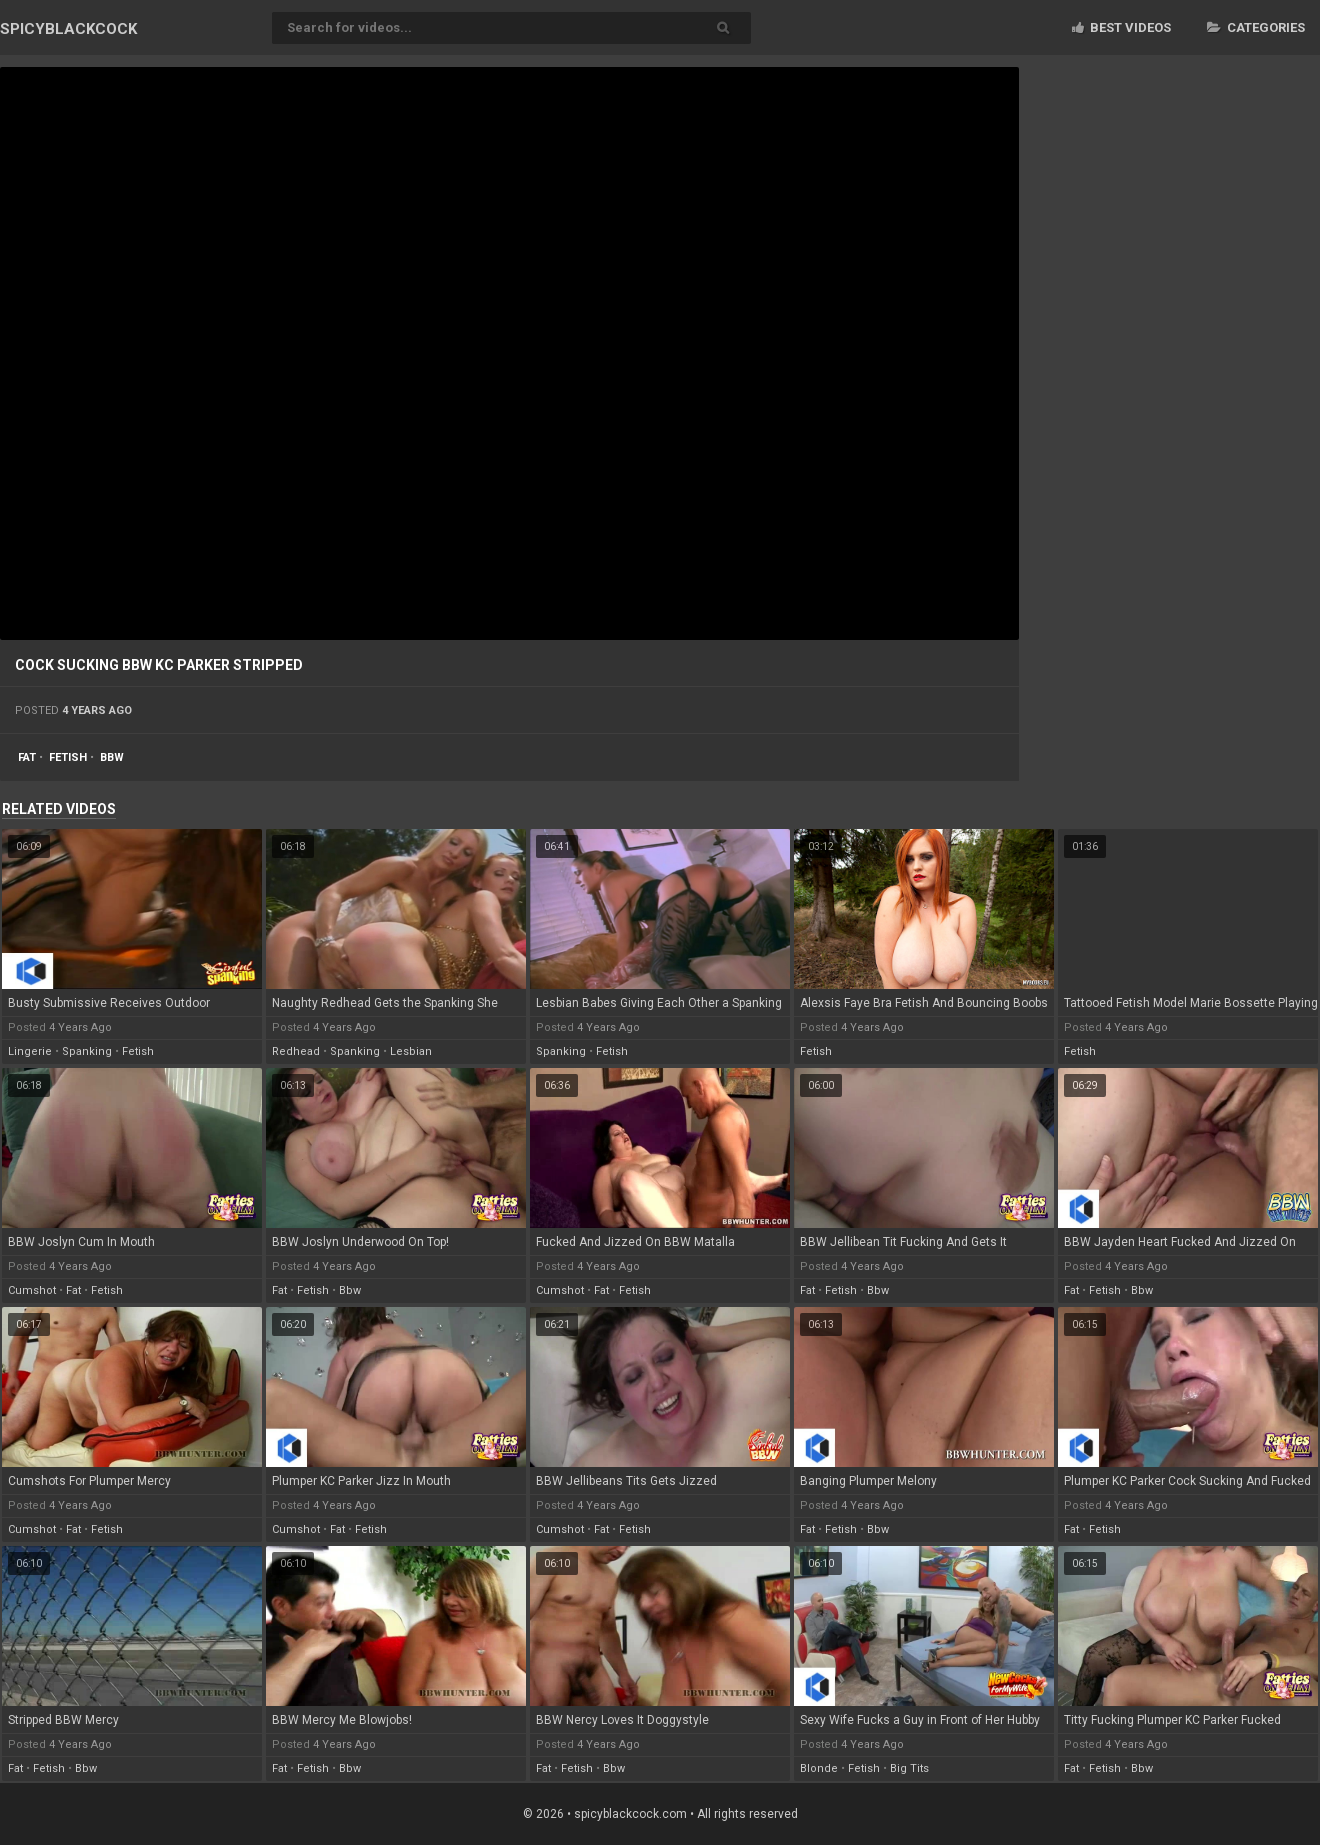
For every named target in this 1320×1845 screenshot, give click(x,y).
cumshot (32, 1290)
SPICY (68, 29)
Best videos (1121, 27)
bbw (112, 757)
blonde (819, 1768)
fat (27, 757)
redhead (296, 1051)
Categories (1256, 27)
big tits (909, 1768)
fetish (68, 757)
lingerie (30, 1051)
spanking (87, 1051)
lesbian (411, 1051)
